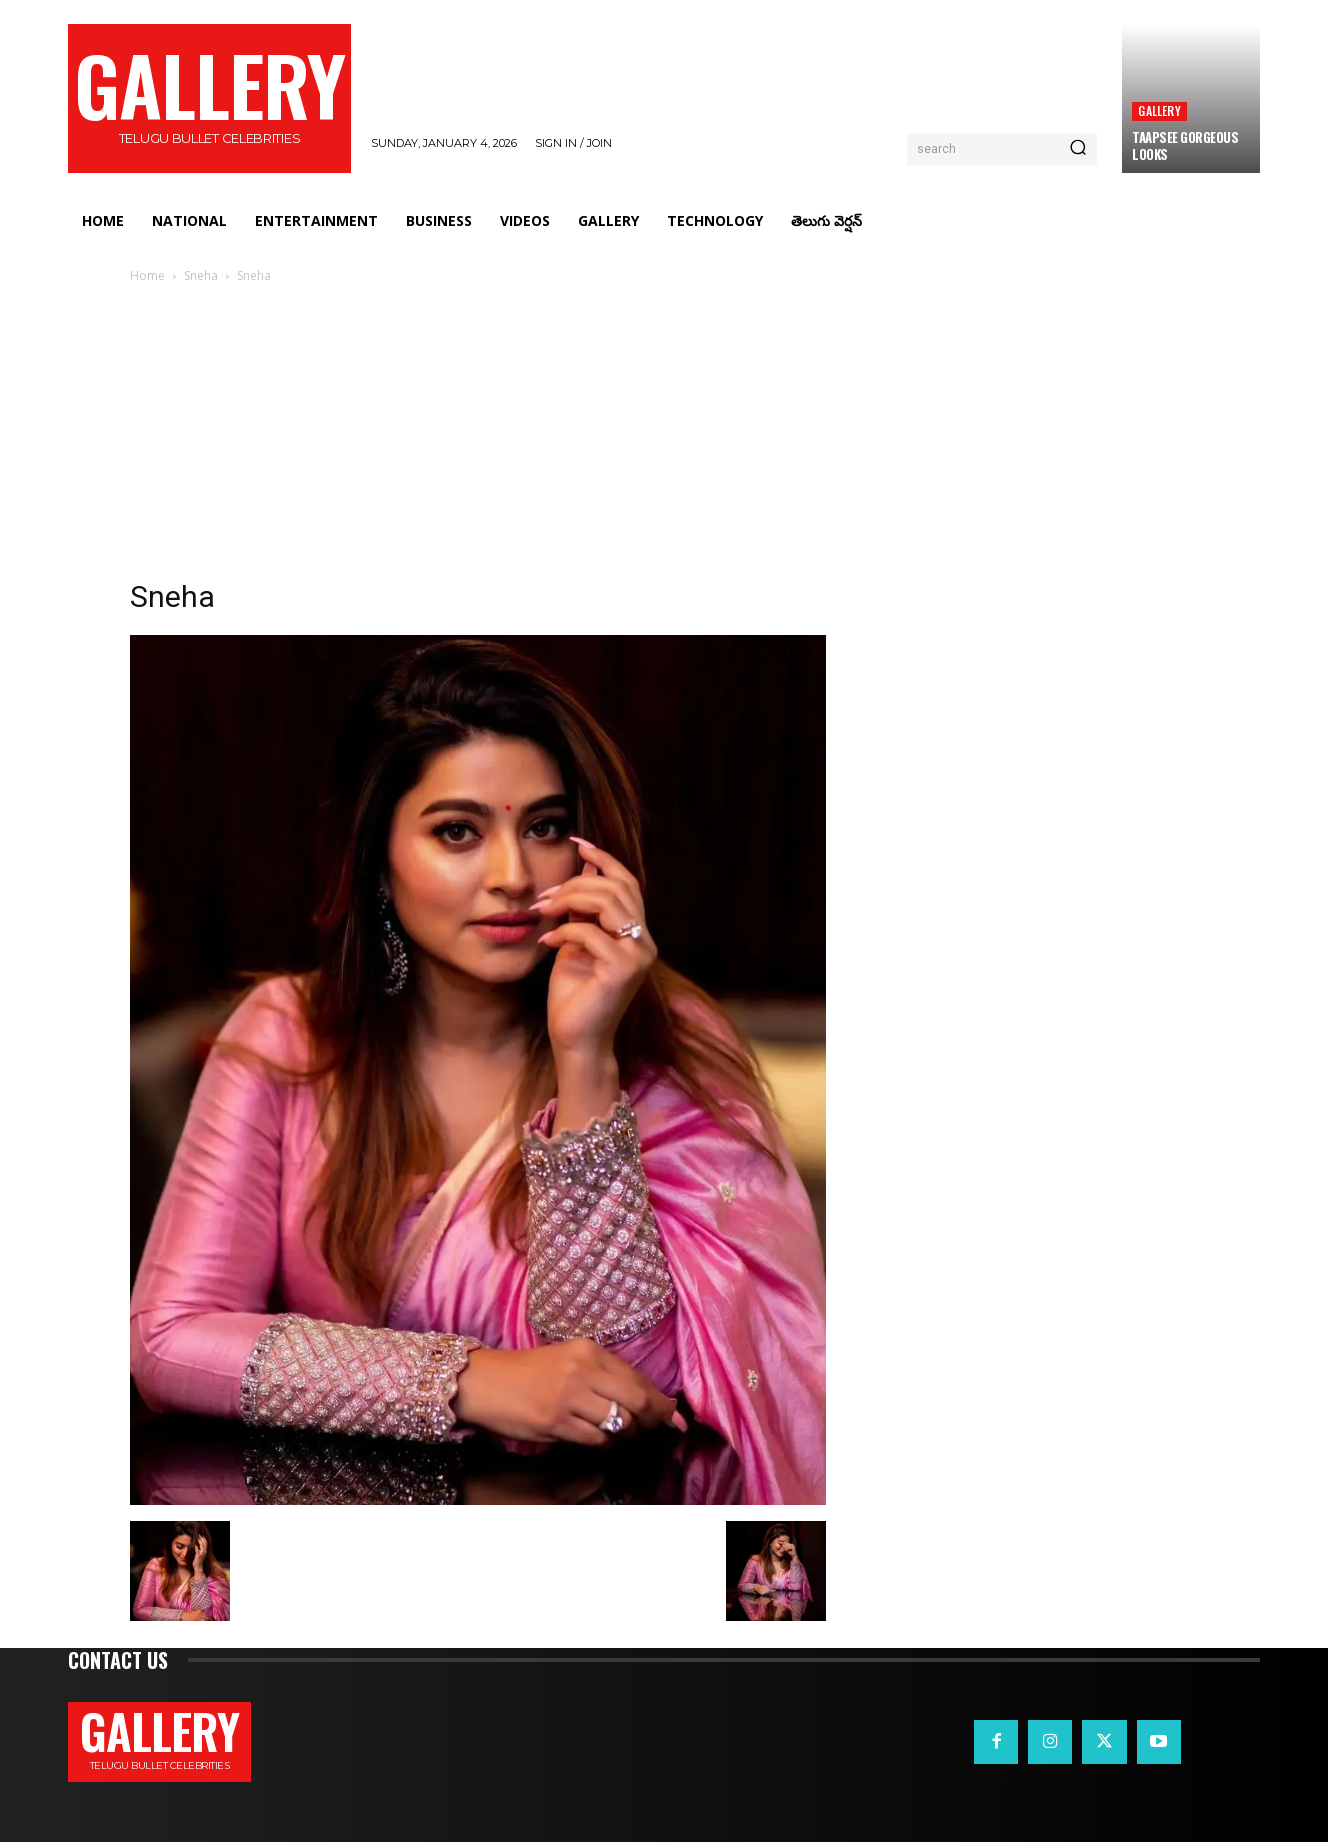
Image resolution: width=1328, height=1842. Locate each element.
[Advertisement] (664, 437)
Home (147, 275)
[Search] (1078, 149)
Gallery (1159, 110)
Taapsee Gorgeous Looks (1185, 145)
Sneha (201, 275)
